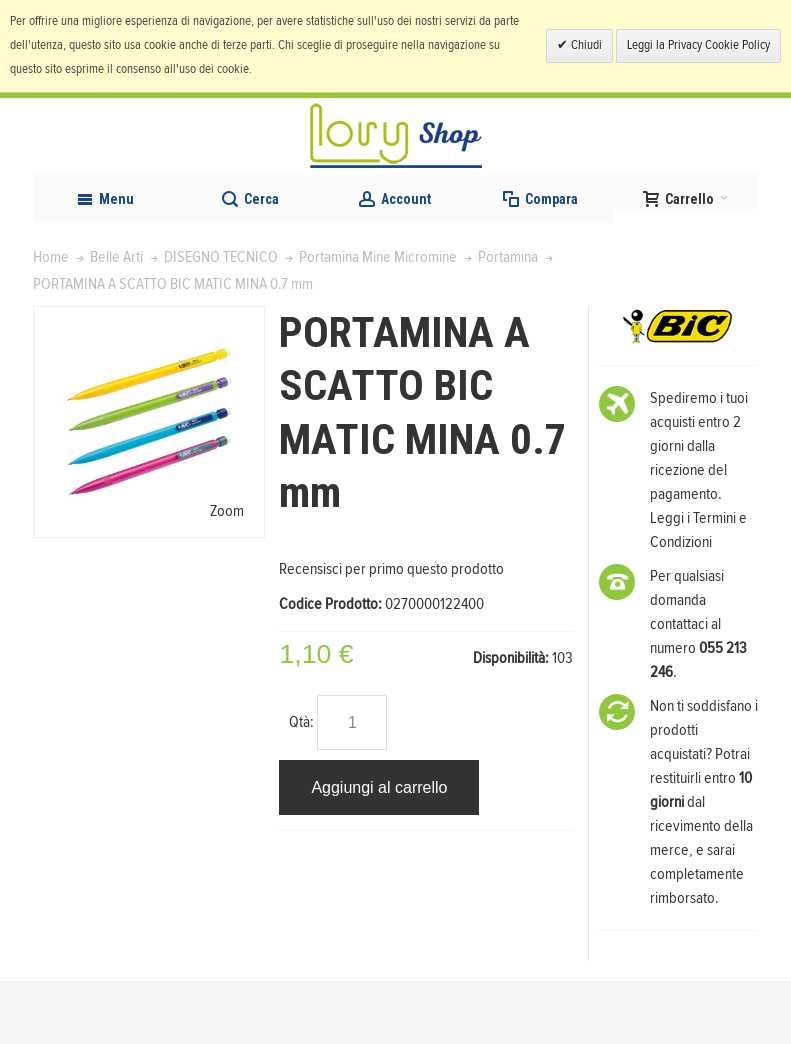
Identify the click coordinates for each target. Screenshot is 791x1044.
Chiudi (585, 45)
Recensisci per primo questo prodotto (391, 631)
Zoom (227, 574)
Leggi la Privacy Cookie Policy (698, 45)
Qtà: (301, 785)
